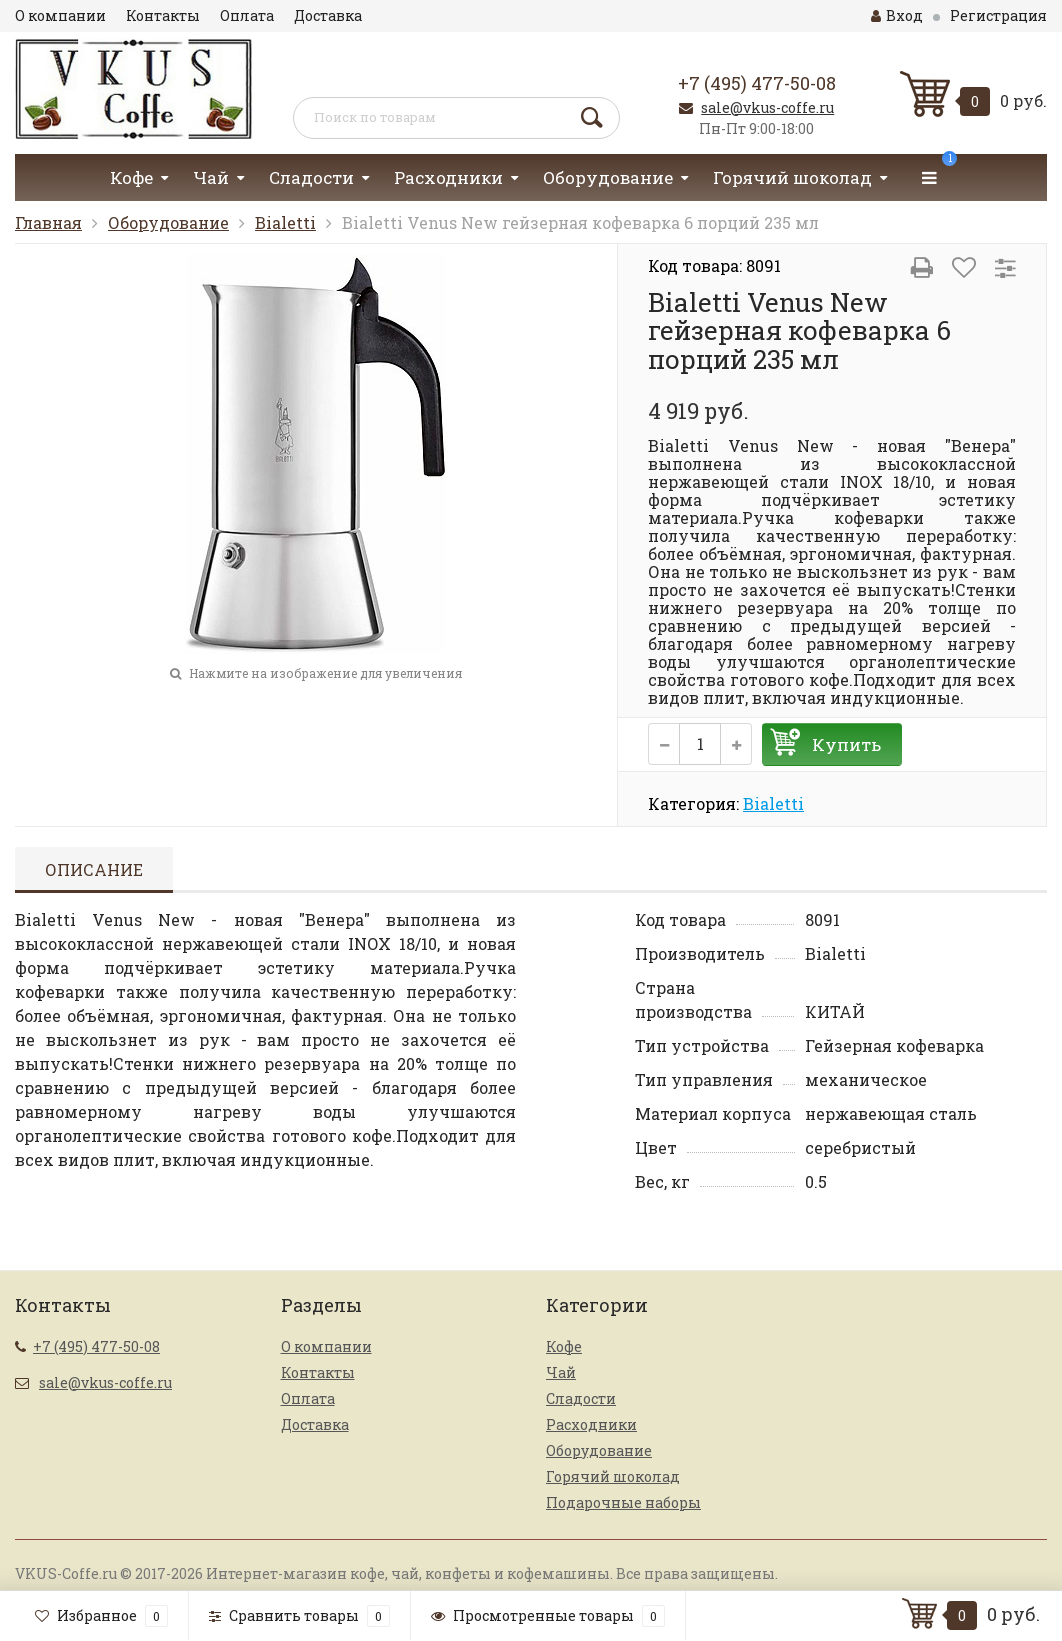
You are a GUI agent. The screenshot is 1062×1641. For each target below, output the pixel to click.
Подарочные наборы (623, 1502)
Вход (897, 15)
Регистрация (998, 15)
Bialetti (285, 222)
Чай (211, 177)
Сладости (311, 177)
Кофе (131, 177)
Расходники (448, 177)
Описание (94, 869)
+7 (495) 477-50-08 (757, 83)
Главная (48, 222)
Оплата (247, 15)
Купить (846, 744)
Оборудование (608, 177)
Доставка (328, 15)
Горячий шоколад (792, 177)
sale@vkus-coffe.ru (767, 107)
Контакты (163, 15)
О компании (60, 15)
